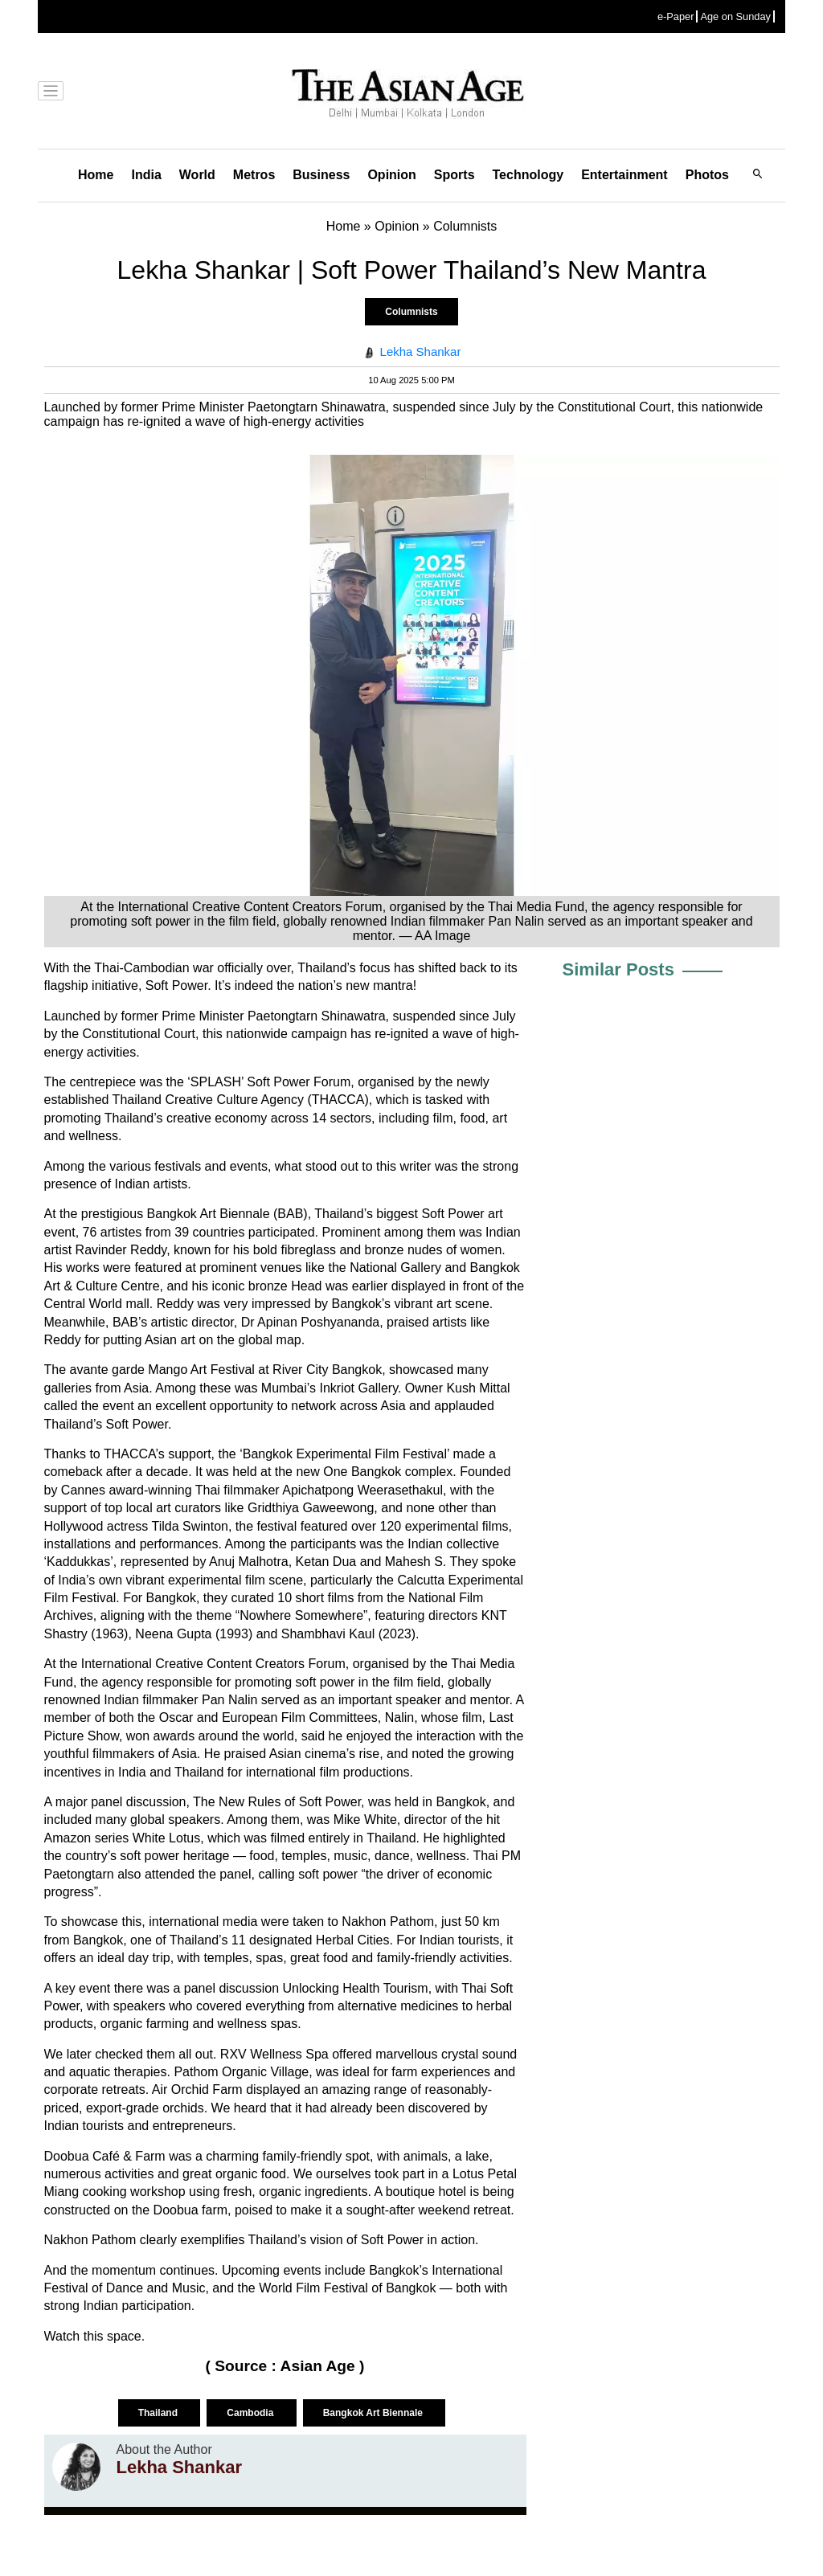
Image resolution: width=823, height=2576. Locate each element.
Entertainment (624, 175)
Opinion (391, 175)
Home (95, 175)
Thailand (159, 2413)
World (197, 175)
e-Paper (675, 16)
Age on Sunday (735, 16)
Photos (707, 175)
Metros (254, 175)
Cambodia (251, 2413)
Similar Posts (618, 969)
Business (321, 175)
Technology (528, 175)
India (146, 175)
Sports (454, 175)
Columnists (411, 311)
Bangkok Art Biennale (374, 2413)
